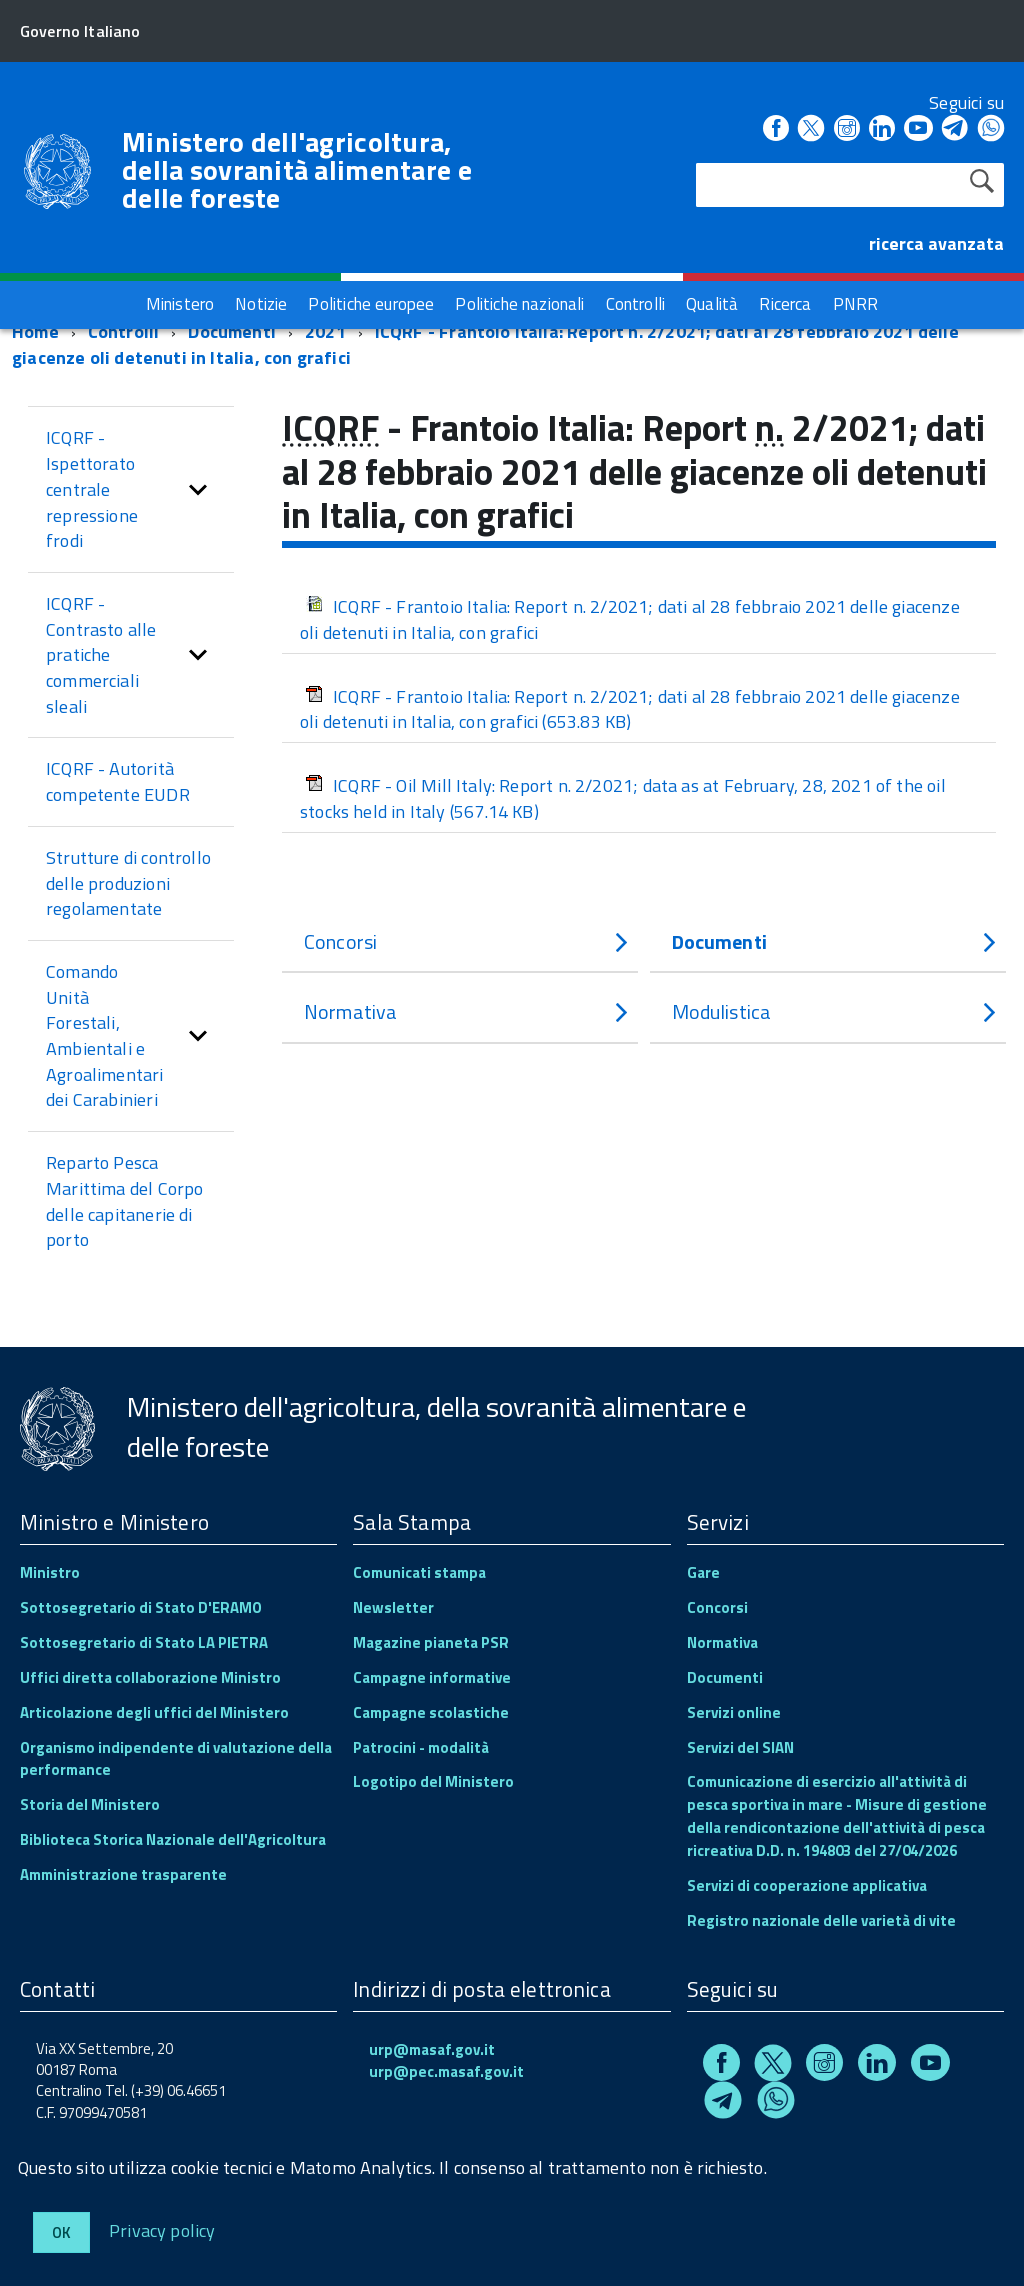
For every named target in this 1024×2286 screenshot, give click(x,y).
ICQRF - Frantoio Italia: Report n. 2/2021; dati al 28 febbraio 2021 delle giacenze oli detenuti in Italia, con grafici (485, 344)
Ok (61, 2232)
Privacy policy (162, 2229)
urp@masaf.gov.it (432, 2049)
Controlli (124, 331)
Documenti (232, 331)
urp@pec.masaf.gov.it (446, 2071)
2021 (325, 331)
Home (35, 331)
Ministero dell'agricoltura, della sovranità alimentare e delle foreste (297, 170)
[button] (198, 489)
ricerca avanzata (936, 243)
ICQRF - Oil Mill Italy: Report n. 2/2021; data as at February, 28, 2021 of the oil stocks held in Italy (623, 798)
